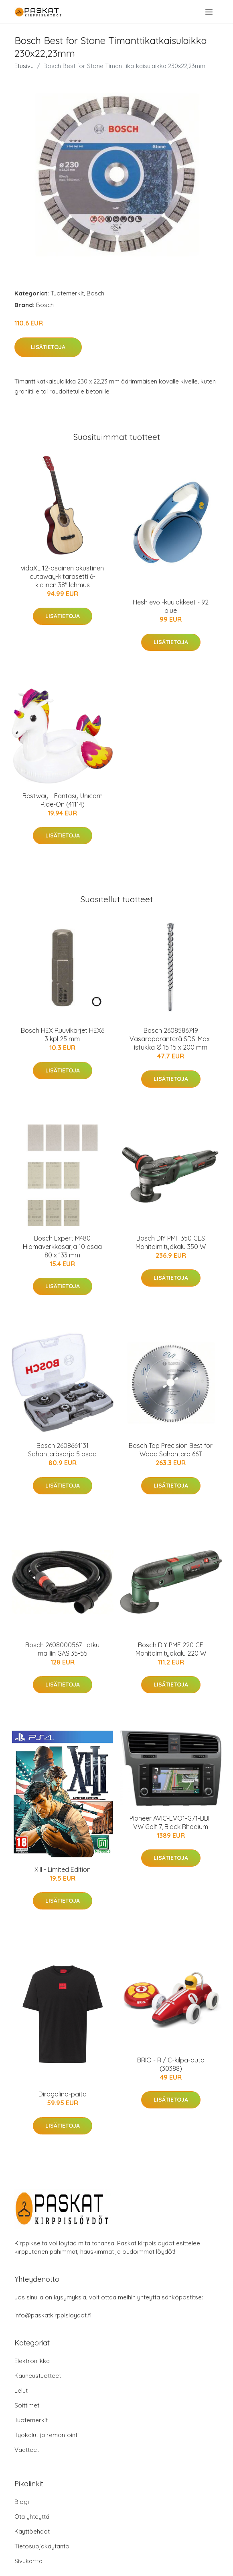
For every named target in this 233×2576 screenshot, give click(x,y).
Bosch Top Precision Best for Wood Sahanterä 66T (171, 1450)
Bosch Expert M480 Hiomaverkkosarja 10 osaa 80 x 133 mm (62, 1246)
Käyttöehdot (32, 2531)
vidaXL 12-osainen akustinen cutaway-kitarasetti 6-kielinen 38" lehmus (62, 576)
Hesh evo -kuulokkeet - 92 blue (171, 606)
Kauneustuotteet (37, 2375)
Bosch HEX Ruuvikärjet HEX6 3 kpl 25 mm (62, 1034)
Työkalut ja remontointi (46, 2435)
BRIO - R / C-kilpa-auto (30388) (171, 2064)
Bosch (95, 293)
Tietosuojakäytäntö (41, 2546)
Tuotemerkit (67, 293)
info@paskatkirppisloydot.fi (52, 2315)
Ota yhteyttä (31, 2516)
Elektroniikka (32, 2361)
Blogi (21, 2502)
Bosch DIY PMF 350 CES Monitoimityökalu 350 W (171, 1242)
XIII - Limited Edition (62, 1869)
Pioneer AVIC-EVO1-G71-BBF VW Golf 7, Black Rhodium (171, 1822)
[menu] (209, 12)
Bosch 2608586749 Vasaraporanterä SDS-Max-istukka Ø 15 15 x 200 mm (171, 1038)
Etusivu (24, 66)
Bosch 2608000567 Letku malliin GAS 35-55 (62, 1649)
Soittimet (26, 2405)
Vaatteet (26, 2450)
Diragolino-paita (62, 2094)
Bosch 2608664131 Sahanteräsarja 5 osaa (62, 1450)
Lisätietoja (48, 347)
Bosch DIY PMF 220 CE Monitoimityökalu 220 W (171, 1649)
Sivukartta (28, 2561)
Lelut (21, 2390)
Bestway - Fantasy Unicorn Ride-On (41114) (62, 800)
